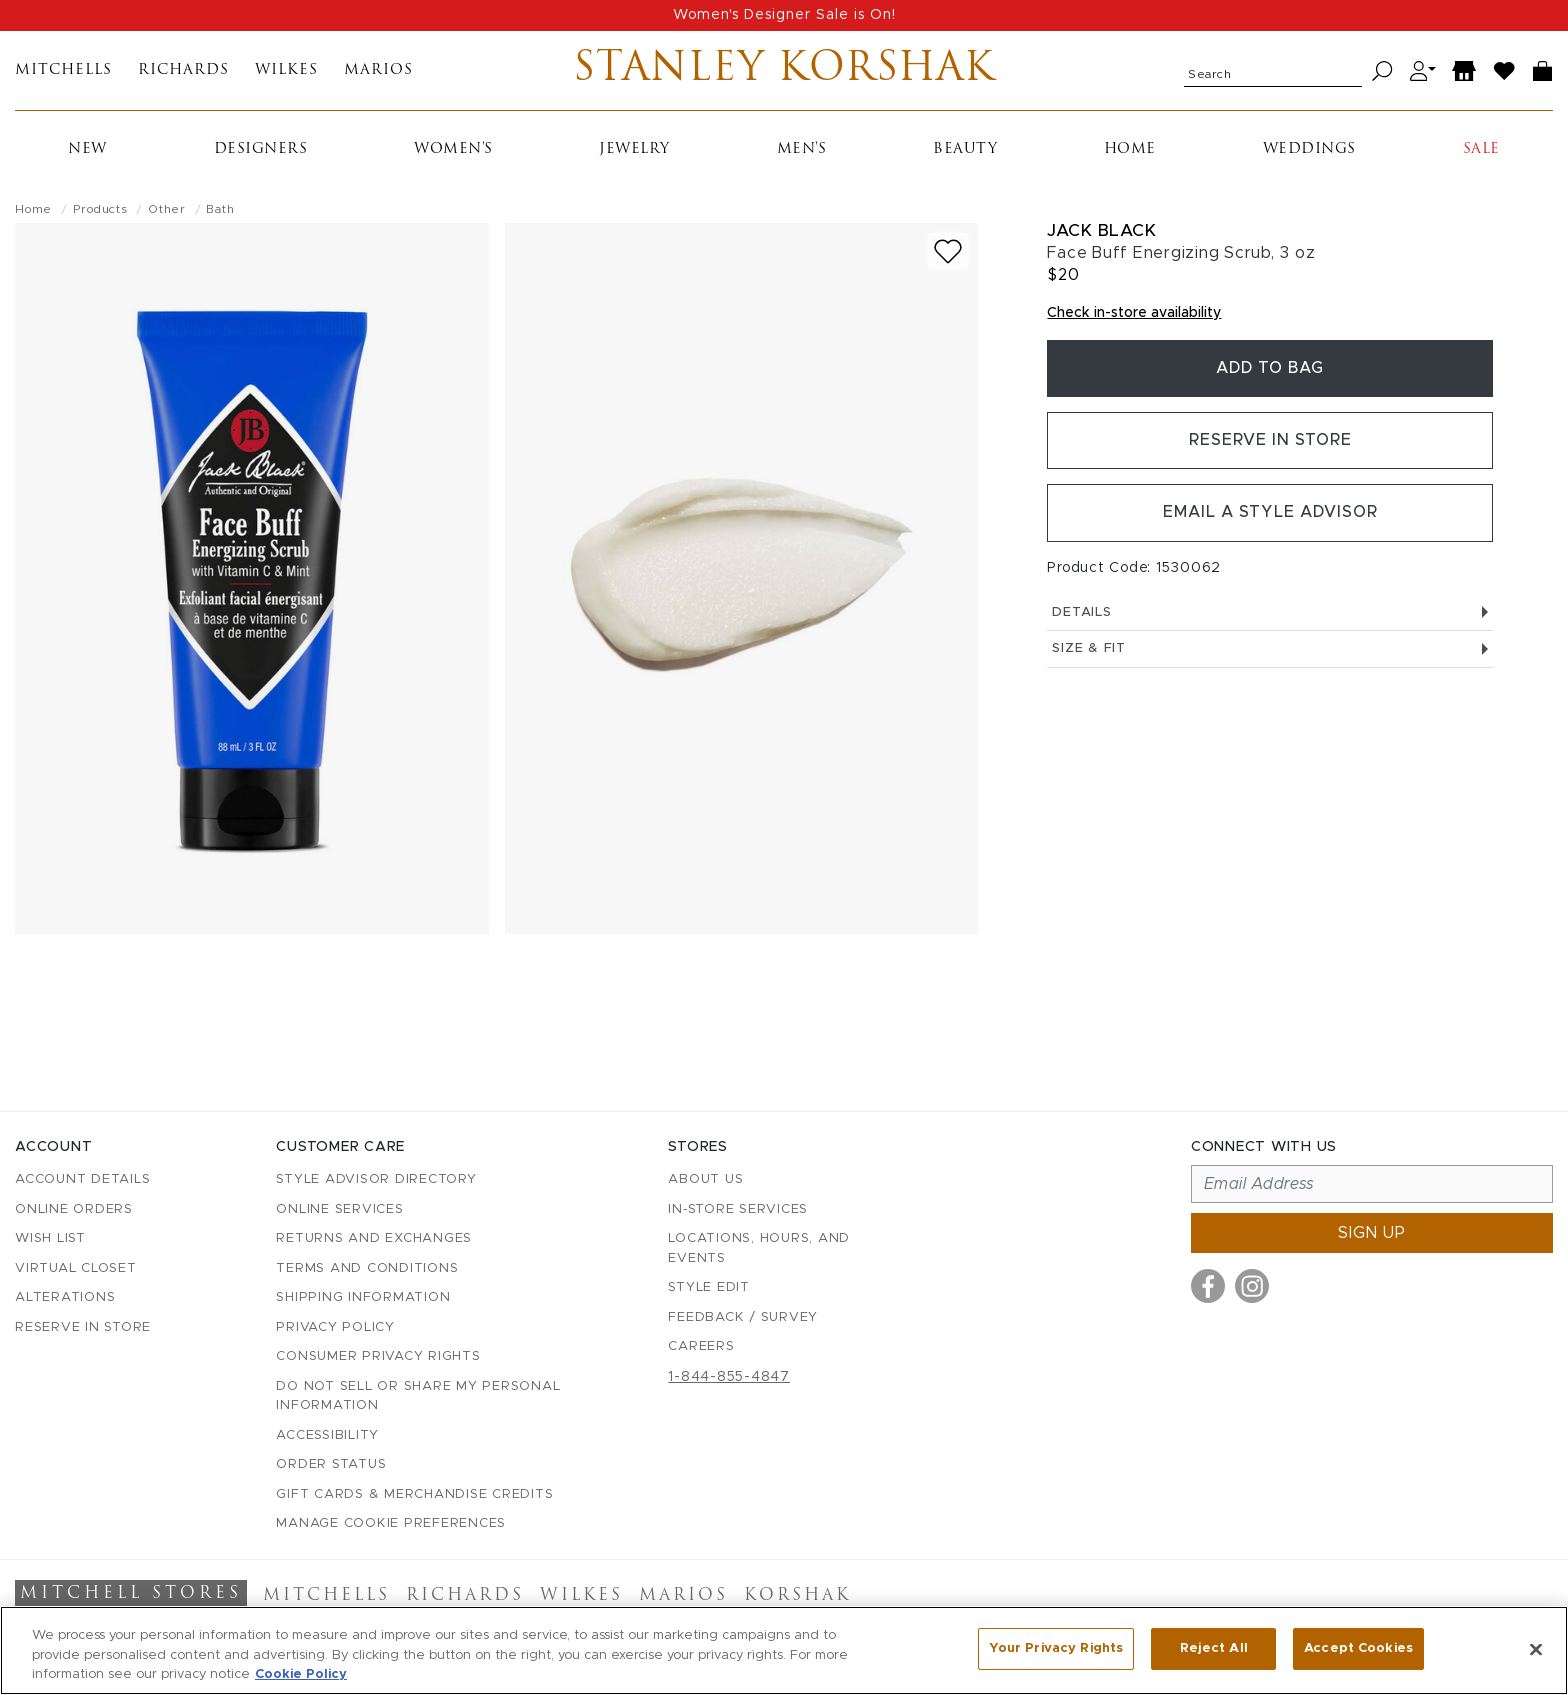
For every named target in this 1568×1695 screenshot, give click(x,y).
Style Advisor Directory (376, 1179)
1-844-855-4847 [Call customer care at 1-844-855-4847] (729, 1377)
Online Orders (74, 1209)
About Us (705, 1179)
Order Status (331, 1464)
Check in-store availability (1134, 314)
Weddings (1309, 150)
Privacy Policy (335, 1327)
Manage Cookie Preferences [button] (391, 1523)
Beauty (965, 150)
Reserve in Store (1270, 443)
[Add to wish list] (948, 252)
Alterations (65, 1297)
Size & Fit (1270, 651)
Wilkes (286, 71)
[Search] (1382, 71)
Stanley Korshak (784, 71)
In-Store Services (738, 1209)
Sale (1481, 150)
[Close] (1536, 1649)
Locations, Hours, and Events (759, 1248)
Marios (378, 71)
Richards (183, 71)
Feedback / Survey (743, 1317)
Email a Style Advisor (1270, 516)
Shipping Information (363, 1297)
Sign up (1372, 1233)
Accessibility (327, 1435)
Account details (82, 1179)
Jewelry (634, 150)
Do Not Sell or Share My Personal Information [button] (418, 1396)
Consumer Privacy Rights (378, 1356)
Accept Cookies (1358, 1648)
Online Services (339, 1209)
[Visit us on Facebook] (1208, 1286)
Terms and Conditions (367, 1268)
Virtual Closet (76, 1268)
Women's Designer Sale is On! (784, 15)
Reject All (1214, 1648)
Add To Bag (1270, 370)
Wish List (50, 1238)
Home (1130, 150)
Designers (261, 150)
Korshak (797, 1596)
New (87, 150)
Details (1270, 615)
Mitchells (63, 71)
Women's (453, 150)
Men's (802, 150)
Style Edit (709, 1287)
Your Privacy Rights (1056, 1648)
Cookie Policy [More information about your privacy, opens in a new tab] (301, 1674)
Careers (701, 1346)
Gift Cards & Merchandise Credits (414, 1494)
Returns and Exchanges (374, 1238)
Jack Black (1101, 231)
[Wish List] (1505, 71)
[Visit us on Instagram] (1252, 1286)
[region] (784, 1650)
